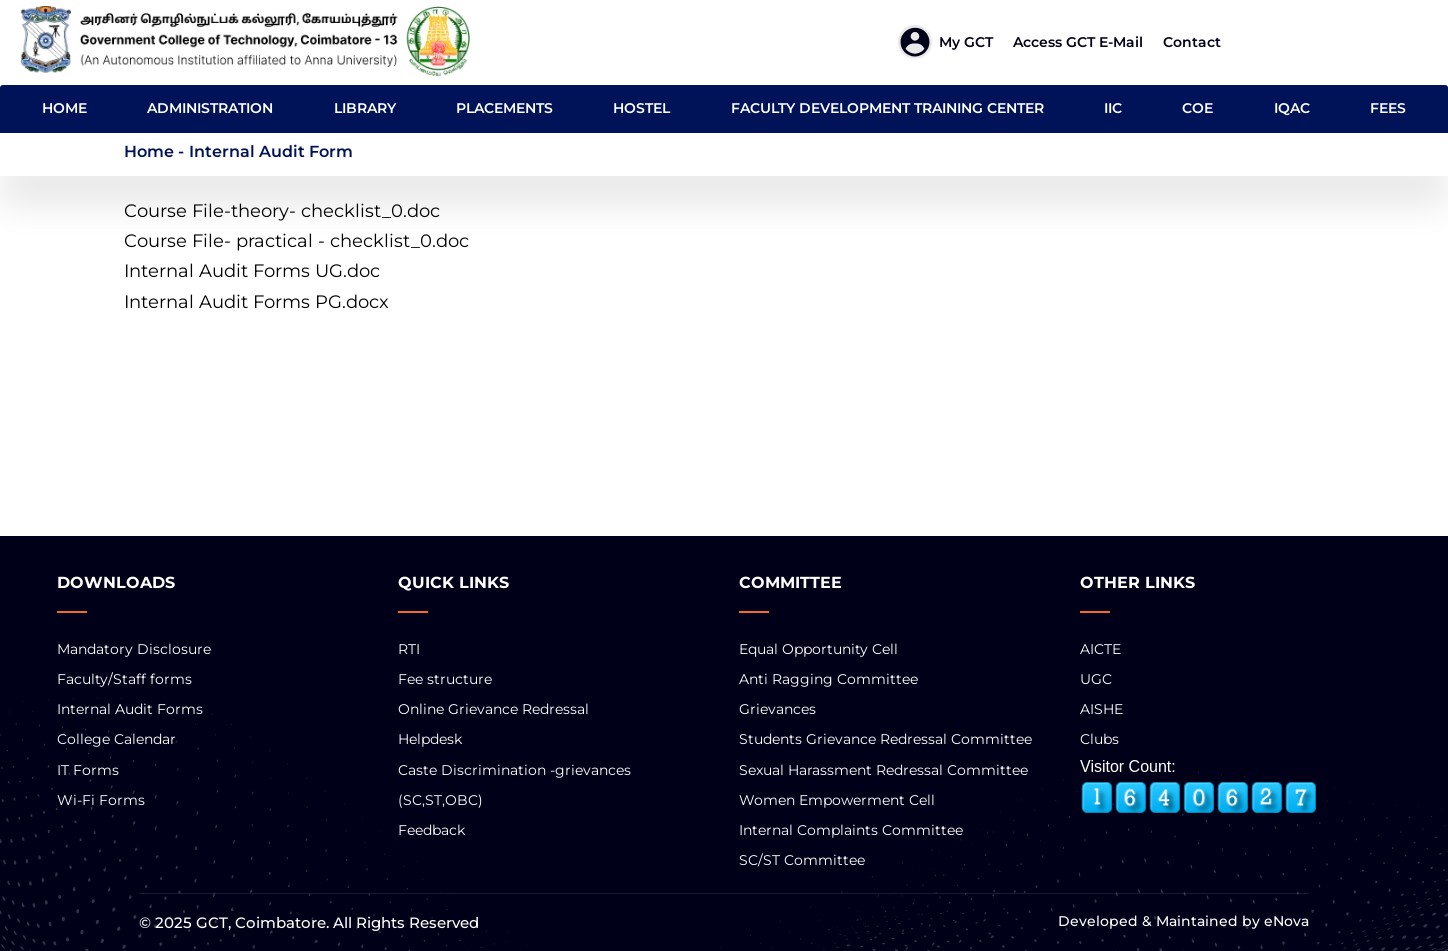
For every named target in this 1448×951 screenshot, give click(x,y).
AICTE (1100, 649)
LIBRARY (365, 108)
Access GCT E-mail (1078, 42)
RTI (409, 649)
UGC (1096, 679)
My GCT (966, 42)
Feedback (431, 830)
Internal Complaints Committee (851, 830)
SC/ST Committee (802, 860)
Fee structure (445, 679)
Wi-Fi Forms (101, 800)
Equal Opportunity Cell (818, 649)
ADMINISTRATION (210, 108)
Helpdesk (430, 739)
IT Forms (88, 770)
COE (1197, 108)
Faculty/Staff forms (124, 679)
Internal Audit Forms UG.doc (252, 271)
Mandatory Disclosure (134, 649)
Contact (1192, 42)
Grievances (777, 709)
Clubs (1099, 739)
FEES (1388, 108)
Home (149, 151)
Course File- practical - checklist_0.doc (296, 241)
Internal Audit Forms (130, 709)
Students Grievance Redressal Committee (885, 739)
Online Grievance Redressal (493, 709)
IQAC (1292, 108)
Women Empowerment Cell (837, 800)
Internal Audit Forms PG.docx (256, 302)
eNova (1284, 921)
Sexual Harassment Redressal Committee (883, 770)
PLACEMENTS (504, 108)
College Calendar (116, 739)
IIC (1113, 108)
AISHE (1101, 709)
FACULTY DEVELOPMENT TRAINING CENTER (887, 108)
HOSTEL (641, 108)
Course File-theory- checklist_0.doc (282, 211)
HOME (64, 108)
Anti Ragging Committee (828, 679)
